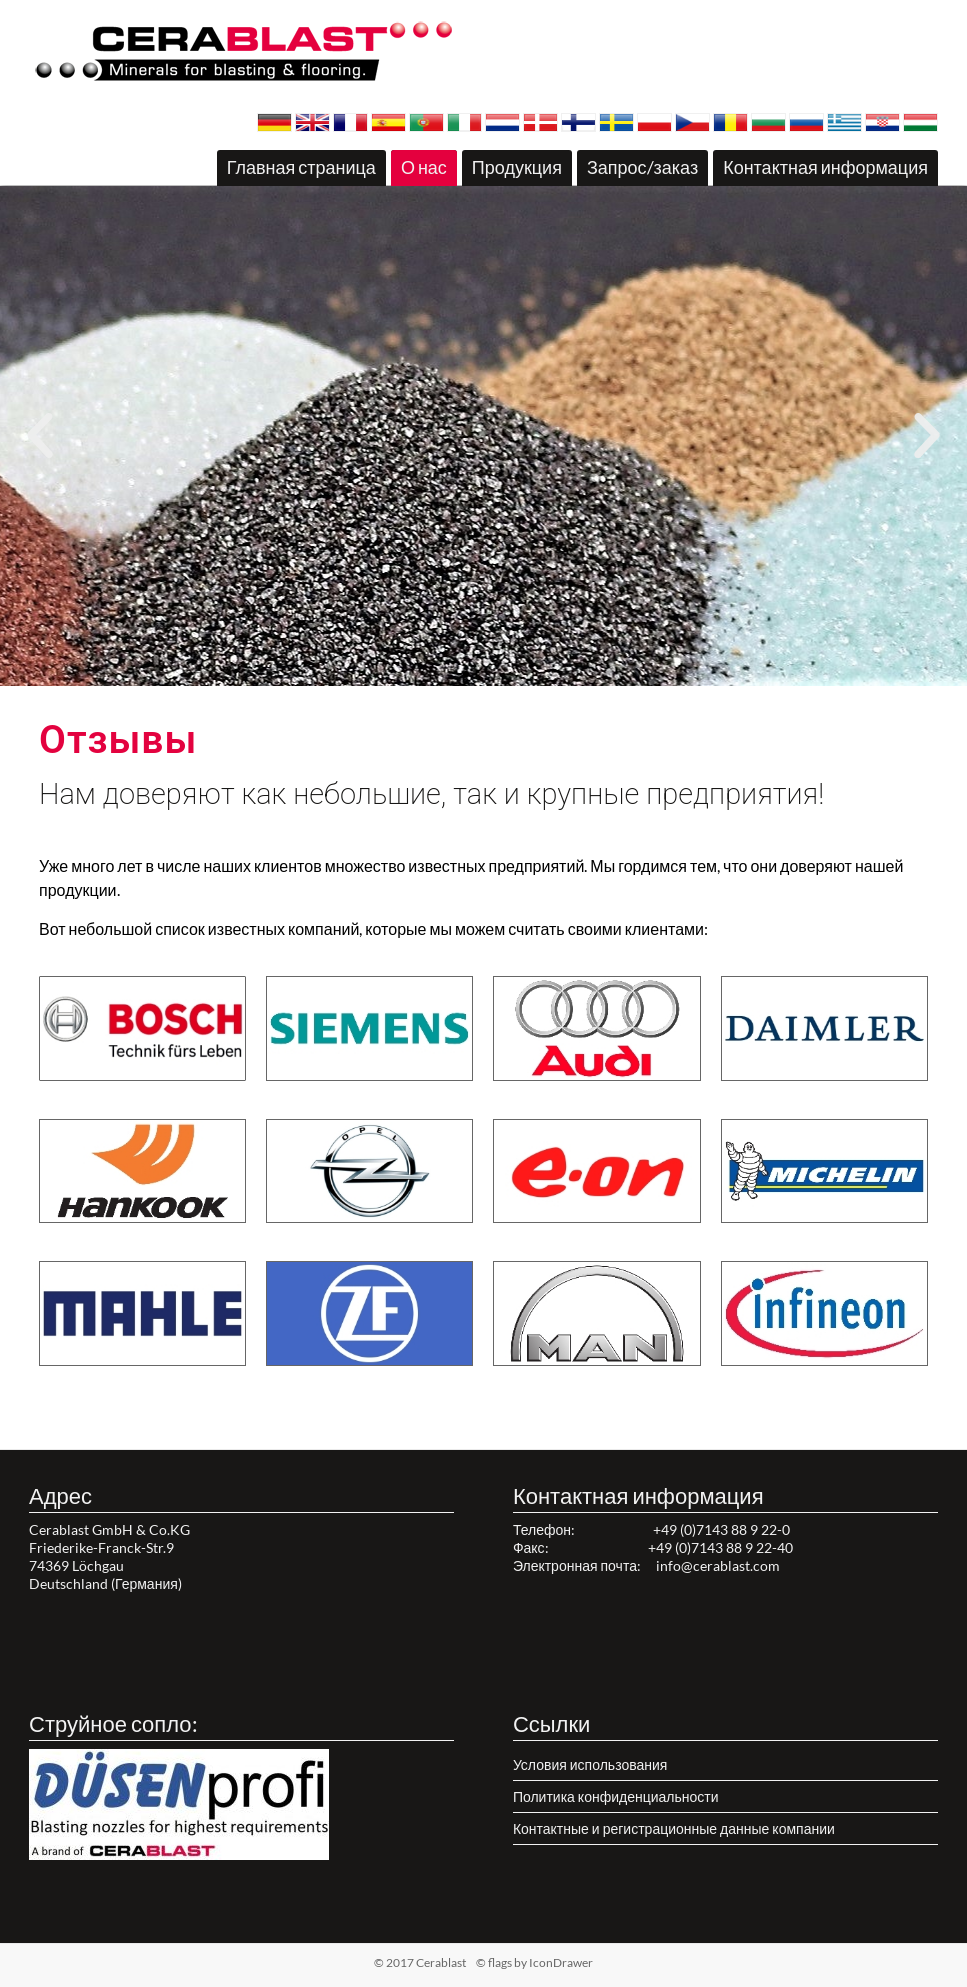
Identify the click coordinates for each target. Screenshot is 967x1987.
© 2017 (451, 1962)
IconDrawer (561, 1962)
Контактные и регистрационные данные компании (674, 1828)
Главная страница (301, 167)
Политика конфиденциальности (616, 1796)
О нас (424, 167)
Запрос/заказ (642, 167)
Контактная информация (825, 167)
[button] (466, 674)
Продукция (517, 167)
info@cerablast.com (718, 1565)
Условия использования (590, 1764)
